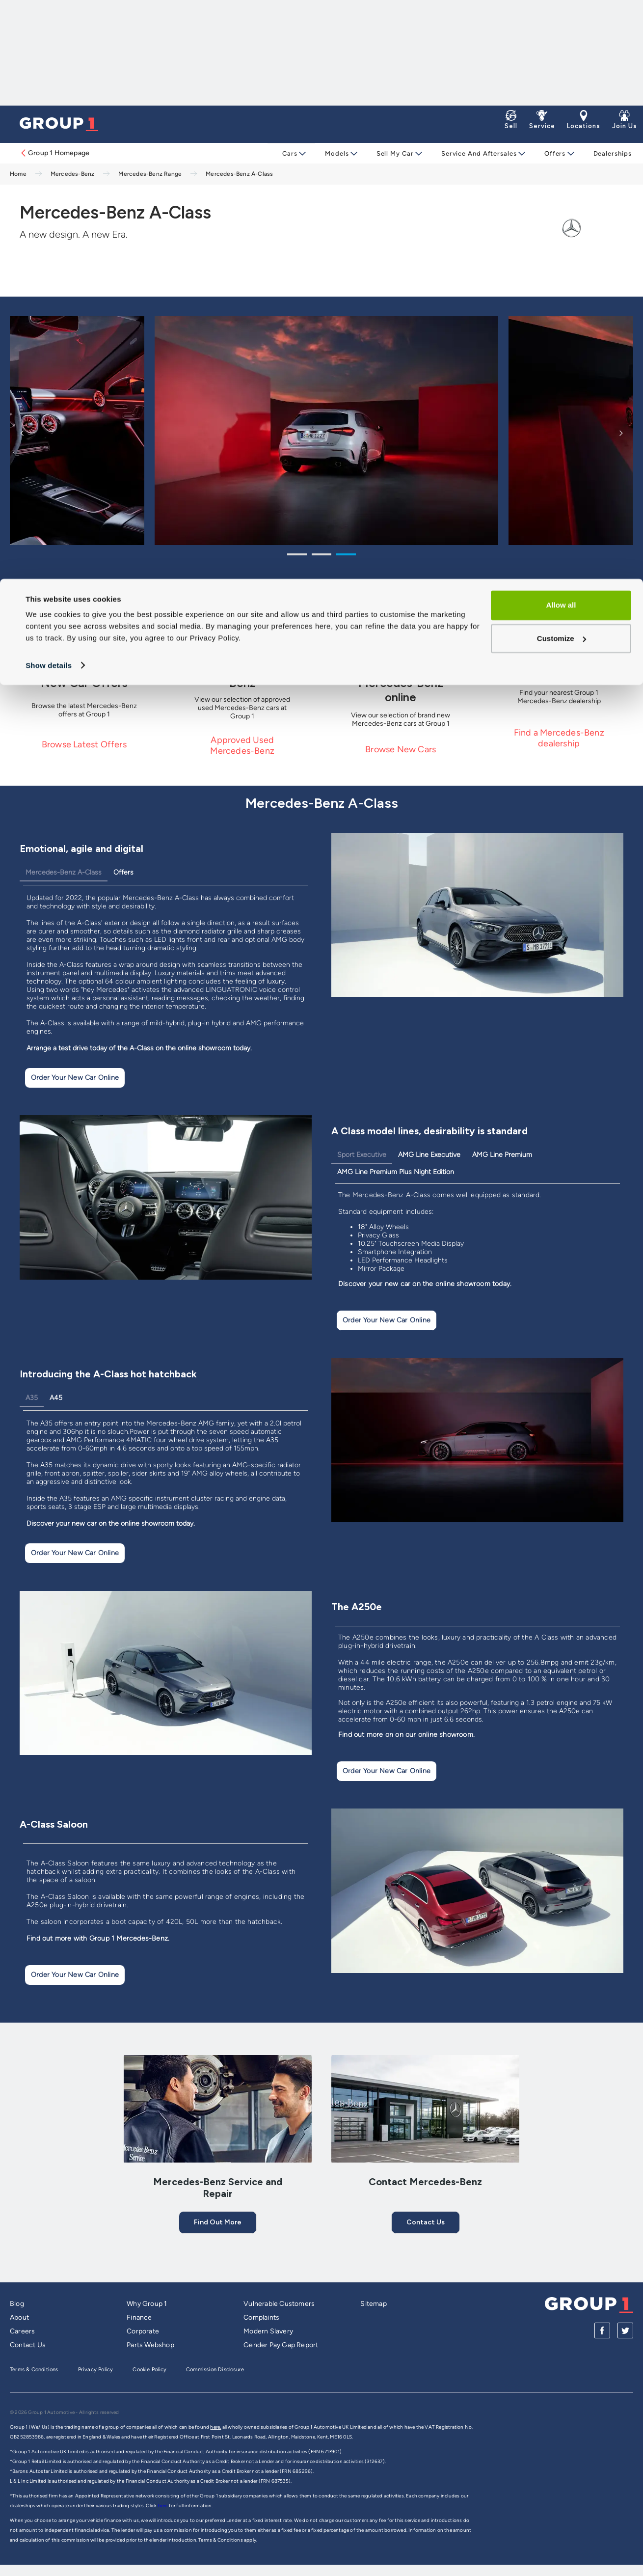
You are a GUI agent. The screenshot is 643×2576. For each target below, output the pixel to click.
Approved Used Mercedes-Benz (242, 745)
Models (336, 153)
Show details (49, 86)
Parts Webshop (150, 2345)
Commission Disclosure (215, 2369)
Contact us (425, 2222)
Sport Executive (361, 1155)
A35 (32, 1398)
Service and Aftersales (475, 153)
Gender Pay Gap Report (280, 2345)
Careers (22, 2331)
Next (621, 433)
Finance (139, 2317)
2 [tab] (321, 555)
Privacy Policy (95, 2369)
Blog (17, 2304)
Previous (22, 433)
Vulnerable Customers (279, 2304)
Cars (289, 153)
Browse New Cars (400, 749)
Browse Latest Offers (84, 744)
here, (215, 2427)
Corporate (143, 2331)
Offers (550, 153)
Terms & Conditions (34, 2369)
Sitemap (373, 2304)
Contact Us (28, 2345)
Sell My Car (392, 153)
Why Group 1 (147, 2304)
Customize (561, 59)
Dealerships (607, 153)
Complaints (261, 2317)
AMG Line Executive (429, 1155)
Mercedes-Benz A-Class (64, 872)
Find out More (217, 2222)
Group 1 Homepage (54, 153)
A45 (56, 1398)
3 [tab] (346, 555)
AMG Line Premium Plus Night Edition (395, 1172)
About (19, 2317)
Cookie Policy (149, 2369)
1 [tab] (297, 555)
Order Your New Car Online (75, 1077)
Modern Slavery (268, 2331)
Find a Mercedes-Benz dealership (559, 738)
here (163, 2505)
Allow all (561, 26)
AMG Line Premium (502, 1155)
